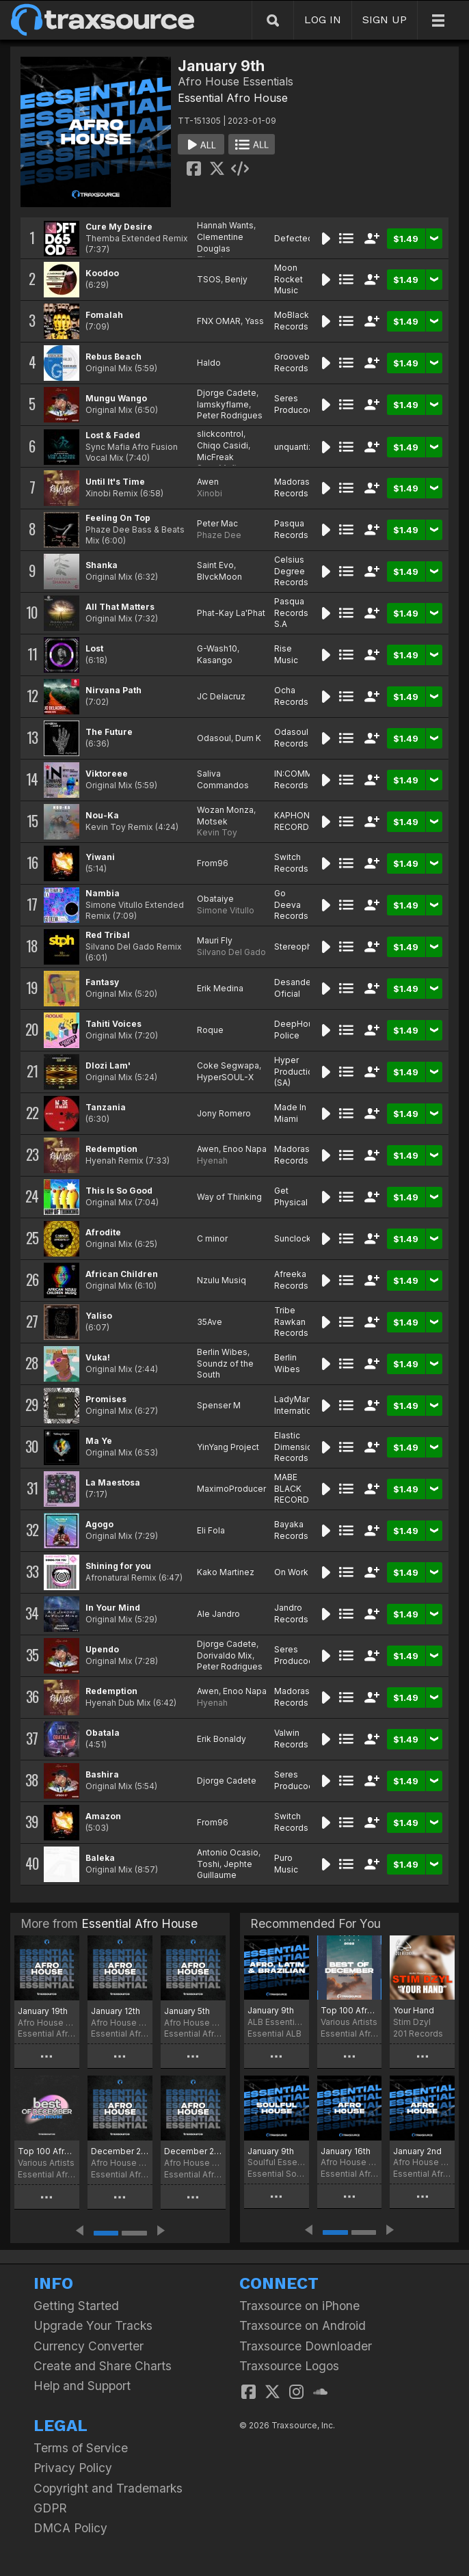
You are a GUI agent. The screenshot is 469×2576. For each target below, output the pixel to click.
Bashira (102, 1774)
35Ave (209, 1322)
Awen (208, 482)
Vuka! (97, 1357)
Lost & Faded (112, 435)
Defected (293, 238)
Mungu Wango (116, 398)
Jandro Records (291, 1613)
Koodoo (102, 273)
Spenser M (219, 1405)
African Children (121, 1274)
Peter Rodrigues (230, 415)
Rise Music (286, 654)
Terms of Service (81, 2448)
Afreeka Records (291, 1280)
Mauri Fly (214, 940)
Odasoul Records (291, 738)
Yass (254, 321)
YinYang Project (228, 1447)
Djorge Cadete (226, 393)
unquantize (296, 447)
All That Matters (120, 607)
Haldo (209, 363)
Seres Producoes (296, 404)
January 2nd (417, 2151)
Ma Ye (98, 1441)
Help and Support (82, 2385)
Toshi (208, 1864)
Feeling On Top (117, 518)
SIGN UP (384, 19)
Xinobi (209, 493)
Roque (210, 1030)
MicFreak (215, 457)
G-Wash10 (217, 648)
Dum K (248, 738)
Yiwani (100, 857)
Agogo (99, 1524)
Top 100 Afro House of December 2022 (350, 2010)
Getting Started (76, 2305)
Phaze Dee (219, 535)
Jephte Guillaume (224, 1870)
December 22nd (193, 2151)
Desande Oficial (292, 988)
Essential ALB (274, 2033)
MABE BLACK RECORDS (294, 1488)
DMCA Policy (70, 2528)
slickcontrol (220, 434)
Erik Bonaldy (221, 1739)
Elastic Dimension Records (295, 1447)
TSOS (209, 279)
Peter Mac (217, 523)
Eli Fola (211, 1530)
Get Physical (291, 1196)
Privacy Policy (73, 2467)
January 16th (346, 2151)
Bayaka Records (291, 1530)
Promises (105, 1399)
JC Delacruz (221, 696)
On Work (291, 1572)
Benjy (236, 279)
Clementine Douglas (220, 243)
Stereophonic (301, 946)
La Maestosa (112, 1482)
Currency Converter (89, 2346)
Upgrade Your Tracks (93, 2325)
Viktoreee (106, 773)
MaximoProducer (231, 1489)
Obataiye (215, 899)
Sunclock (292, 1238)
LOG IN (322, 19)
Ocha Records (291, 696)
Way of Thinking (229, 1197)
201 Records (418, 2033)
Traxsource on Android (302, 2325)
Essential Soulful (276, 2174)
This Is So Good (118, 1190)
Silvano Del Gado (231, 952)
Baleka (100, 1858)
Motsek (212, 821)
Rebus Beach (113, 356)
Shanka (101, 565)
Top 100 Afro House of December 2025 (47, 2151)
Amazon (103, 1816)
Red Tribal (107, 935)
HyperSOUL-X (225, 1077)
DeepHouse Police (298, 1030)
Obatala (102, 1733)
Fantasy (102, 982)
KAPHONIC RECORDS (296, 821)
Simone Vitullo (225, 910)
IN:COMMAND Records (302, 779)
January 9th (270, 2010)
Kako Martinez (225, 1572)
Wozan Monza (225, 810)
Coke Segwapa (228, 1065)
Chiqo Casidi (222, 445)
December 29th (120, 2151)
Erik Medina (220, 988)
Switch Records (291, 863)
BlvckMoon (219, 577)
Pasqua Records (291, 529)
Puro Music (286, 1864)
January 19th (43, 2011)
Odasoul (214, 738)
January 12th (115, 2011)
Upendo (102, 1649)
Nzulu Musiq (221, 1280)
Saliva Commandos (223, 779)
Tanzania (105, 1107)
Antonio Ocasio (227, 1852)
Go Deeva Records (291, 905)
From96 (212, 863)
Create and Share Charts (103, 2366)
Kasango (214, 660)
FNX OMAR (219, 321)
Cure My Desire (118, 227)
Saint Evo (215, 565)
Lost (94, 648)
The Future (109, 732)
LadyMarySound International (307, 1405)
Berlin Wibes (222, 1352)
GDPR (50, 2508)
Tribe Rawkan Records (291, 1322)
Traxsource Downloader (305, 2346)
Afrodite (103, 1232)
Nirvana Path (113, 690)
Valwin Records (291, 1738)
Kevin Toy (217, 832)
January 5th (187, 2011)
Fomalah (104, 315)
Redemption (111, 1149)
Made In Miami (290, 1113)
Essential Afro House (233, 98)
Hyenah (212, 1160)
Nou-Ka (102, 815)
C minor (212, 1238)
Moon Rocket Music (288, 279)
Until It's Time (115, 482)
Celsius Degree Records (291, 571)
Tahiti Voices (113, 1024)
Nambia (102, 893)
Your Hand (413, 2010)
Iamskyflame (223, 404)
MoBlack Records (291, 321)
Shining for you (118, 1566)
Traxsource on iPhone (299, 2305)
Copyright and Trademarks (108, 2488)
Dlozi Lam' (108, 1065)
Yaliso (98, 1316)
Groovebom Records (298, 362)
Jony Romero (224, 1113)
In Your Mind (112, 1607)
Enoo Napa (245, 1149)
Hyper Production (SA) (296, 1071)
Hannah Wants (225, 225)
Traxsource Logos (289, 2366)
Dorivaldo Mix (224, 1655)
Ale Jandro (218, 1614)
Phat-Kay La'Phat (231, 613)
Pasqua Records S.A (291, 613)
